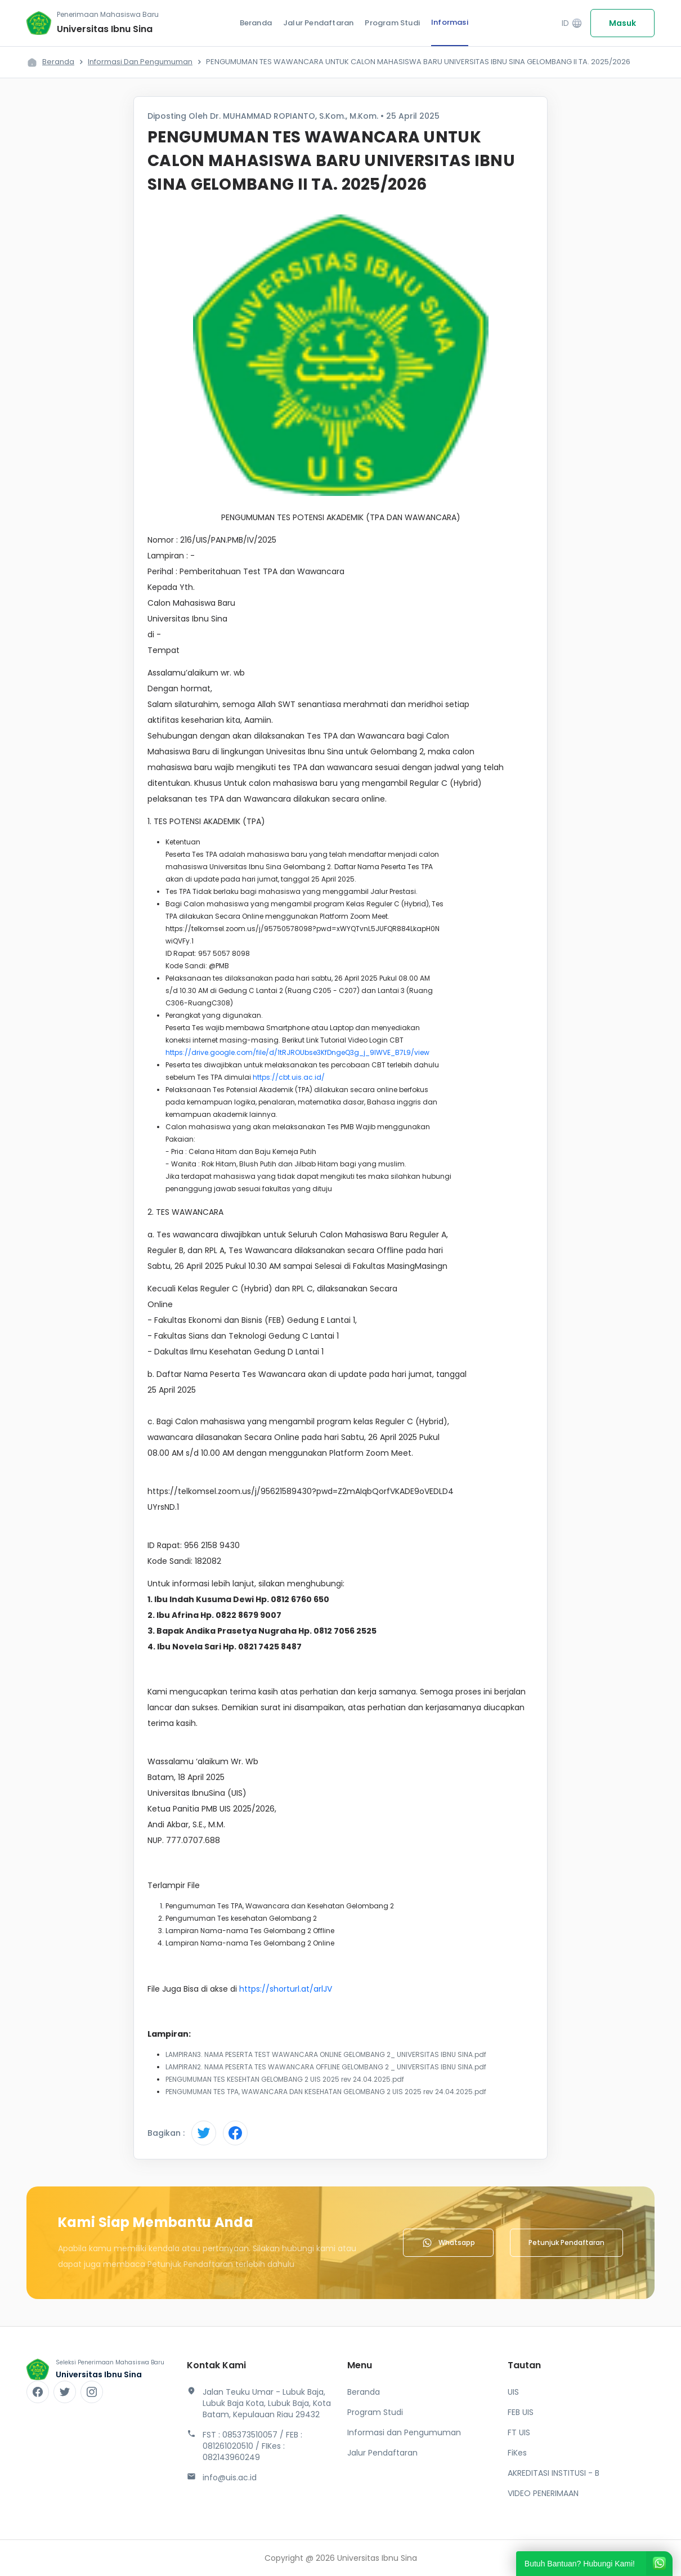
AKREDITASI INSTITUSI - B (553, 2473)
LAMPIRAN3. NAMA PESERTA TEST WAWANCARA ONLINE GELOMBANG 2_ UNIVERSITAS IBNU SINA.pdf (325, 2054)
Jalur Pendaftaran (318, 22)
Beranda (256, 22)
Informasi (449, 22)
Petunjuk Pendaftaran (566, 2242)
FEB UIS (521, 2412)
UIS (513, 2392)
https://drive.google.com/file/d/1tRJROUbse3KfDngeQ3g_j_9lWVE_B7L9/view (297, 1052)
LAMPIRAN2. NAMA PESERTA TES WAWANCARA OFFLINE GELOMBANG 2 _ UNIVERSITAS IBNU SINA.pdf (325, 2067)
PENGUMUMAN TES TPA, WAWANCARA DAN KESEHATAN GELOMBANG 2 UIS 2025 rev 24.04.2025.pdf (325, 2091)
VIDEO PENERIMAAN (543, 2493)
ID (572, 23)
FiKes (517, 2452)
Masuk (622, 23)
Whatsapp (448, 2242)
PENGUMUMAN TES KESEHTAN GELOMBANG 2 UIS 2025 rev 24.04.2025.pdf (284, 2079)
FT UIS (519, 2432)
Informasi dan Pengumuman (140, 61)
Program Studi (392, 22)
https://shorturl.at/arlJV (285, 1988)
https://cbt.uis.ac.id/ (289, 1077)
